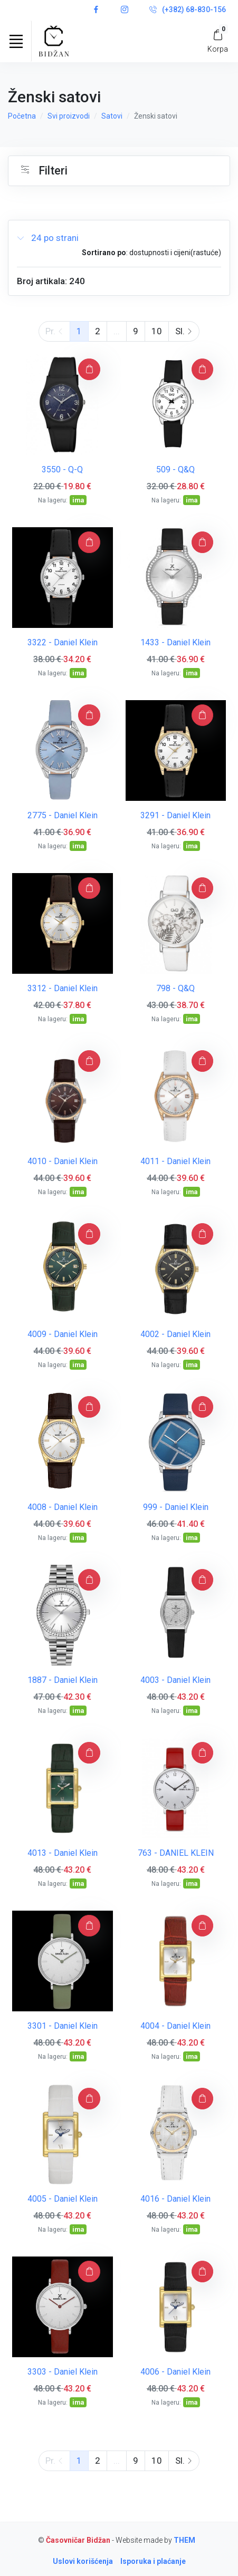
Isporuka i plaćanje (153, 2561)
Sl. (184, 331)
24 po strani (48, 238)
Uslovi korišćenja (83, 2561)
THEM (184, 2540)
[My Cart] (217, 41)
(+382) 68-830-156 (187, 10)
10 (156, 331)
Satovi (111, 116)
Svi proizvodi (68, 116)
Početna (22, 116)
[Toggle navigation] (16, 41)
